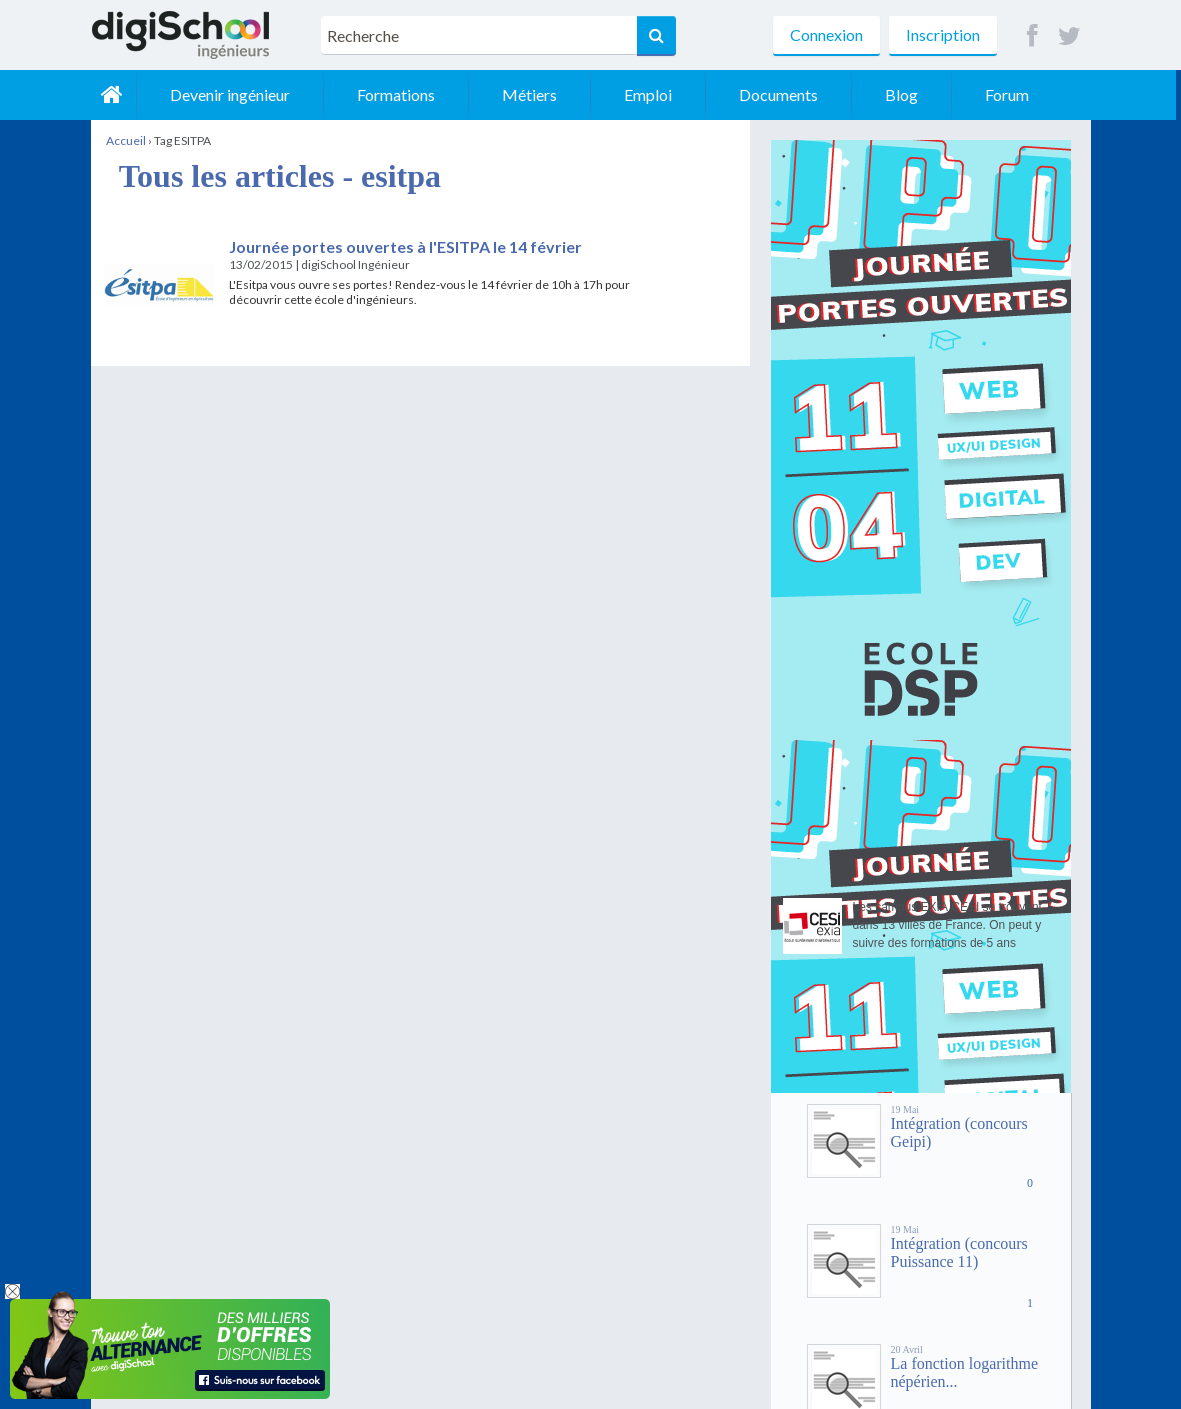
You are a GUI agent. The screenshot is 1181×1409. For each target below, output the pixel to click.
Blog (906, 94)
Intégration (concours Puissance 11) (959, 1252)
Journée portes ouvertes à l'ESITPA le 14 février (405, 246)
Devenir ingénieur (235, 94)
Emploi (653, 94)
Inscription (943, 34)
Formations (401, 94)
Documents (783, 94)
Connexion (826, 34)
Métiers (534, 94)
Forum (1012, 94)
